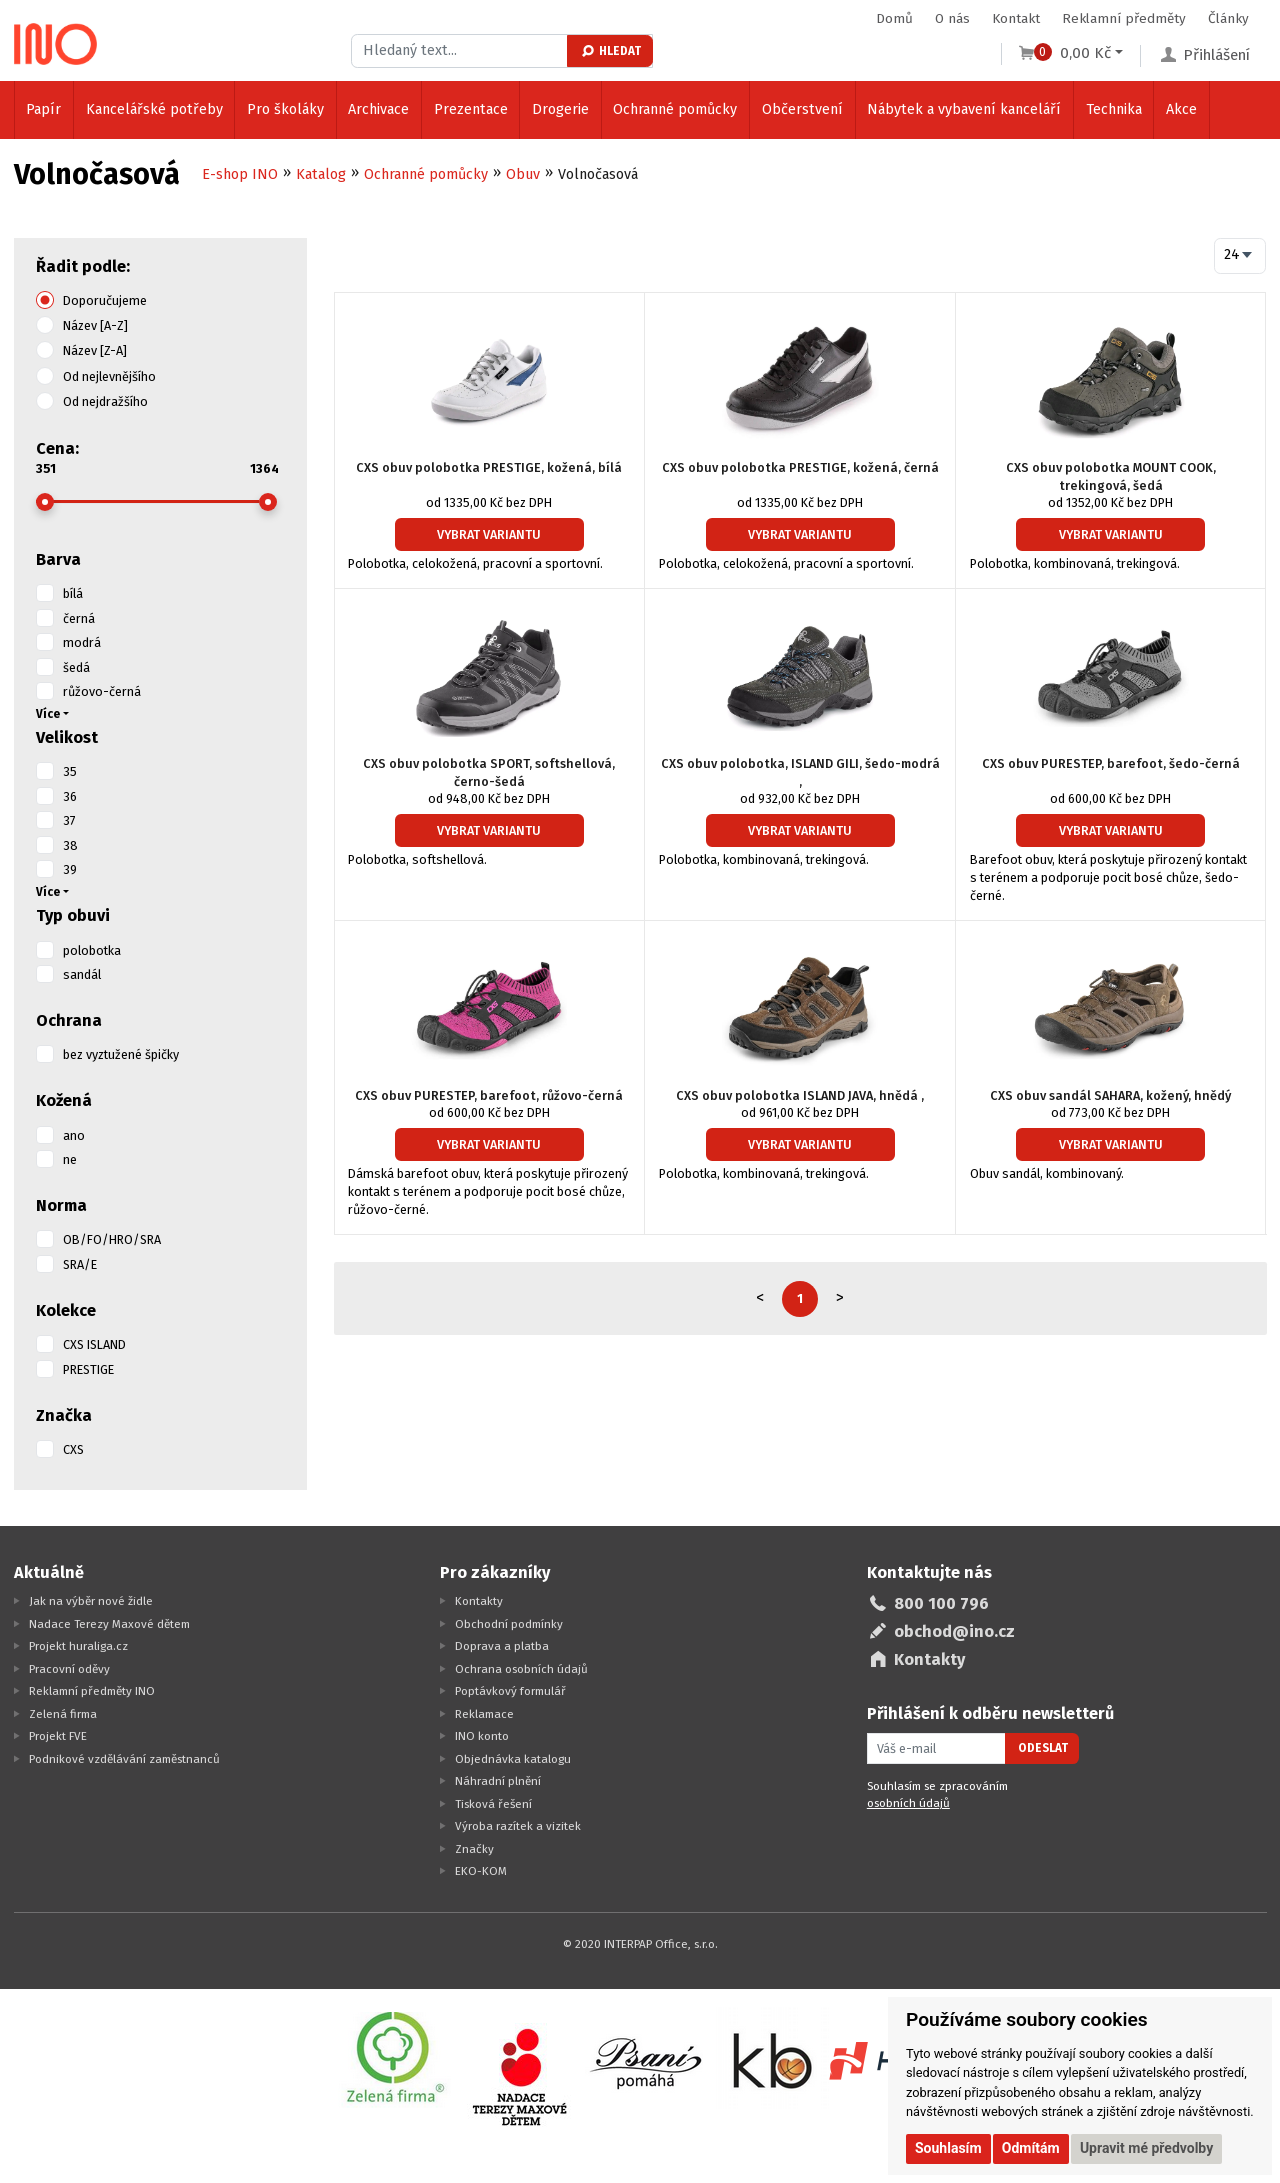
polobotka (92, 950)
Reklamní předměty (1124, 18)
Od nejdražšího (105, 401)
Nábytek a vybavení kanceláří (964, 109)
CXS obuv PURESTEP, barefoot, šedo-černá (1111, 763)
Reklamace (484, 1714)
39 (70, 869)
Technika (1114, 109)
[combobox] (1240, 256)
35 (70, 771)
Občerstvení (802, 109)
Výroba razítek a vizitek (518, 1826)
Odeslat (1043, 1748)
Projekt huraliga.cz (78, 1646)
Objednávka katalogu (513, 1759)
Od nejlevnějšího (109, 376)
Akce (1181, 109)
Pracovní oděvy (69, 1669)
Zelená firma (63, 1714)
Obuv (523, 174)
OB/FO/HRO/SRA (112, 1239)
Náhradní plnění (498, 1781)
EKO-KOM (481, 1871)
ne (70, 1159)
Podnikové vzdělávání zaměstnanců (124, 1759)
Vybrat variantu (489, 534)
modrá (82, 642)
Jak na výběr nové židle (91, 1601)
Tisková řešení (493, 1804)
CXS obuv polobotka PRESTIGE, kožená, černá (800, 467)
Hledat (610, 51)
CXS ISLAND (94, 1344)
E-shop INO (240, 174)
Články (1228, 18)
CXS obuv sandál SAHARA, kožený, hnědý (1110, 1095)
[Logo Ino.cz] (56, 44)
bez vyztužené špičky (121, 1054)
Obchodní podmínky (509, 1624)
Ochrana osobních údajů (521, 1669)
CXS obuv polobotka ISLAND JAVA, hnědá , (800, 1095)
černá (79, 618)
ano (74, 1135)
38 (70, 845)
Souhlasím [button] (948, 2148)
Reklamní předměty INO (92, 1691)
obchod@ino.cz (954, 1631)
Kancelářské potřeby (154, 109)
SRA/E (80, 1264)
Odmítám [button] (1031, 2148)
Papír (43, 109)
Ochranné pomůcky (675, 109)
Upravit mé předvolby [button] (1146, 2148)
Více (48, 714)
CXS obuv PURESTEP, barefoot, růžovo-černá (489, 1095)
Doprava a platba (502, 1646)
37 (69, 820)
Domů (894, 18)
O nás (952, 18)
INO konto (482, 1736)
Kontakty (479, 1601)
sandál (82, 974)
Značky (474, 1849)
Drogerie (560, 109)
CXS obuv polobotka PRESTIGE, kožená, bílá (489, 467)
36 (70, 796)
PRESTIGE (88, 1369)
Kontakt (1016, 18)
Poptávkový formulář (510, 1691)
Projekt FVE (58, 1736)
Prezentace (471, 109)
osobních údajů (908, 1803)
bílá (73, 593)
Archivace (378, 109)
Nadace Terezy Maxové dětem (109, 1624)
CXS (73, 1449)
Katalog (321, 174)
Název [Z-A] (95, 350)
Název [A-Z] (95, 325)
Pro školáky (285, 109)
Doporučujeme (105, 300)
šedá (76, 667)
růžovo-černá (102, 691)
